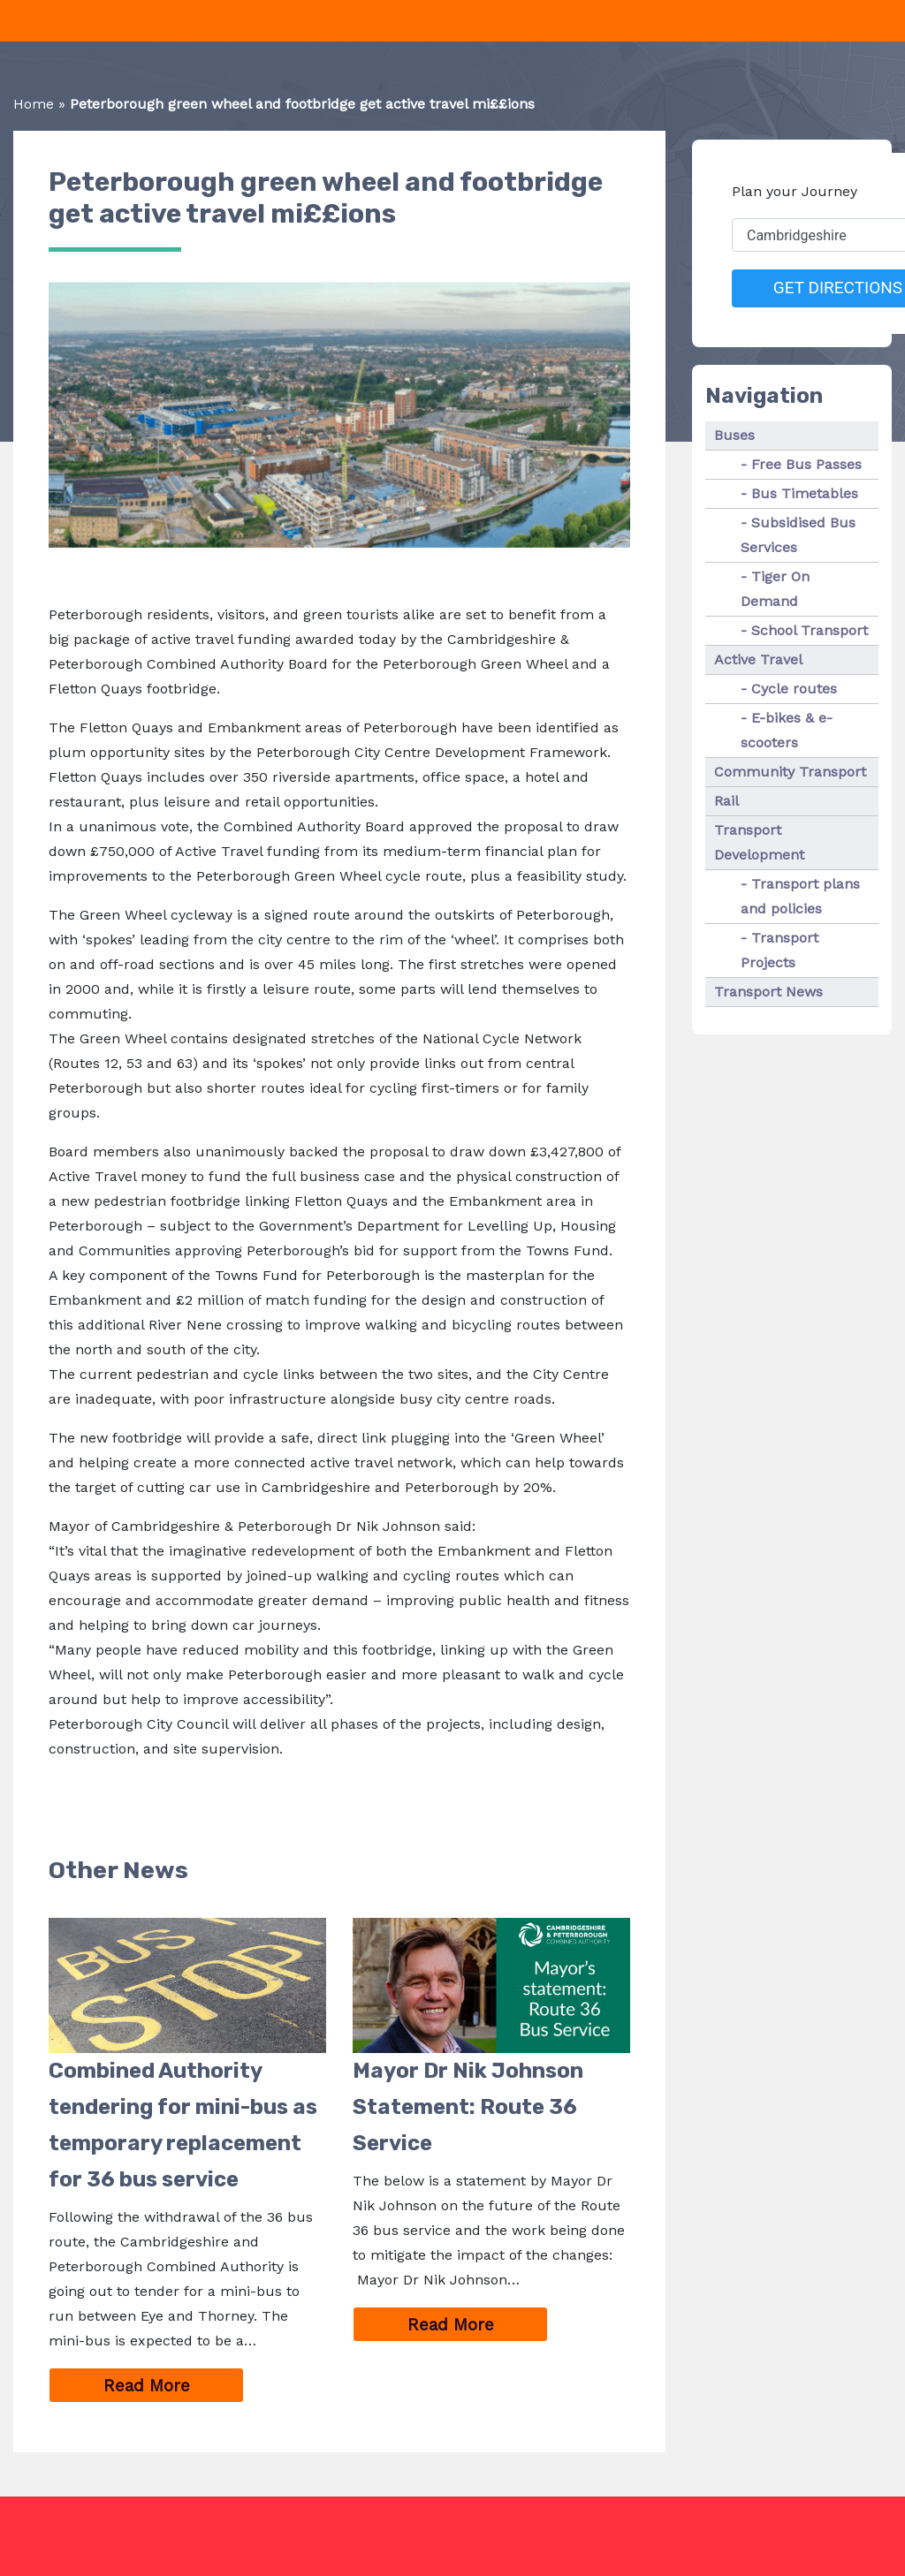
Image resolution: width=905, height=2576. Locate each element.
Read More (174, 2386)
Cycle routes (794, 688)
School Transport (809, 630)
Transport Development (759, 842)
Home (33, 103)
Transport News (768, 991)
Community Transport (790, 771)
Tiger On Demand (775, 589)
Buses (734, 435)
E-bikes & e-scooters (787, 730)
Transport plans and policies (800, 896)
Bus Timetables (804, 493)
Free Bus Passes (806, 464)
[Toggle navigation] (10, 21)
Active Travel (758, 659)
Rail (726, 800)
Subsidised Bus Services (798, 535)
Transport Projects (779, 950)
